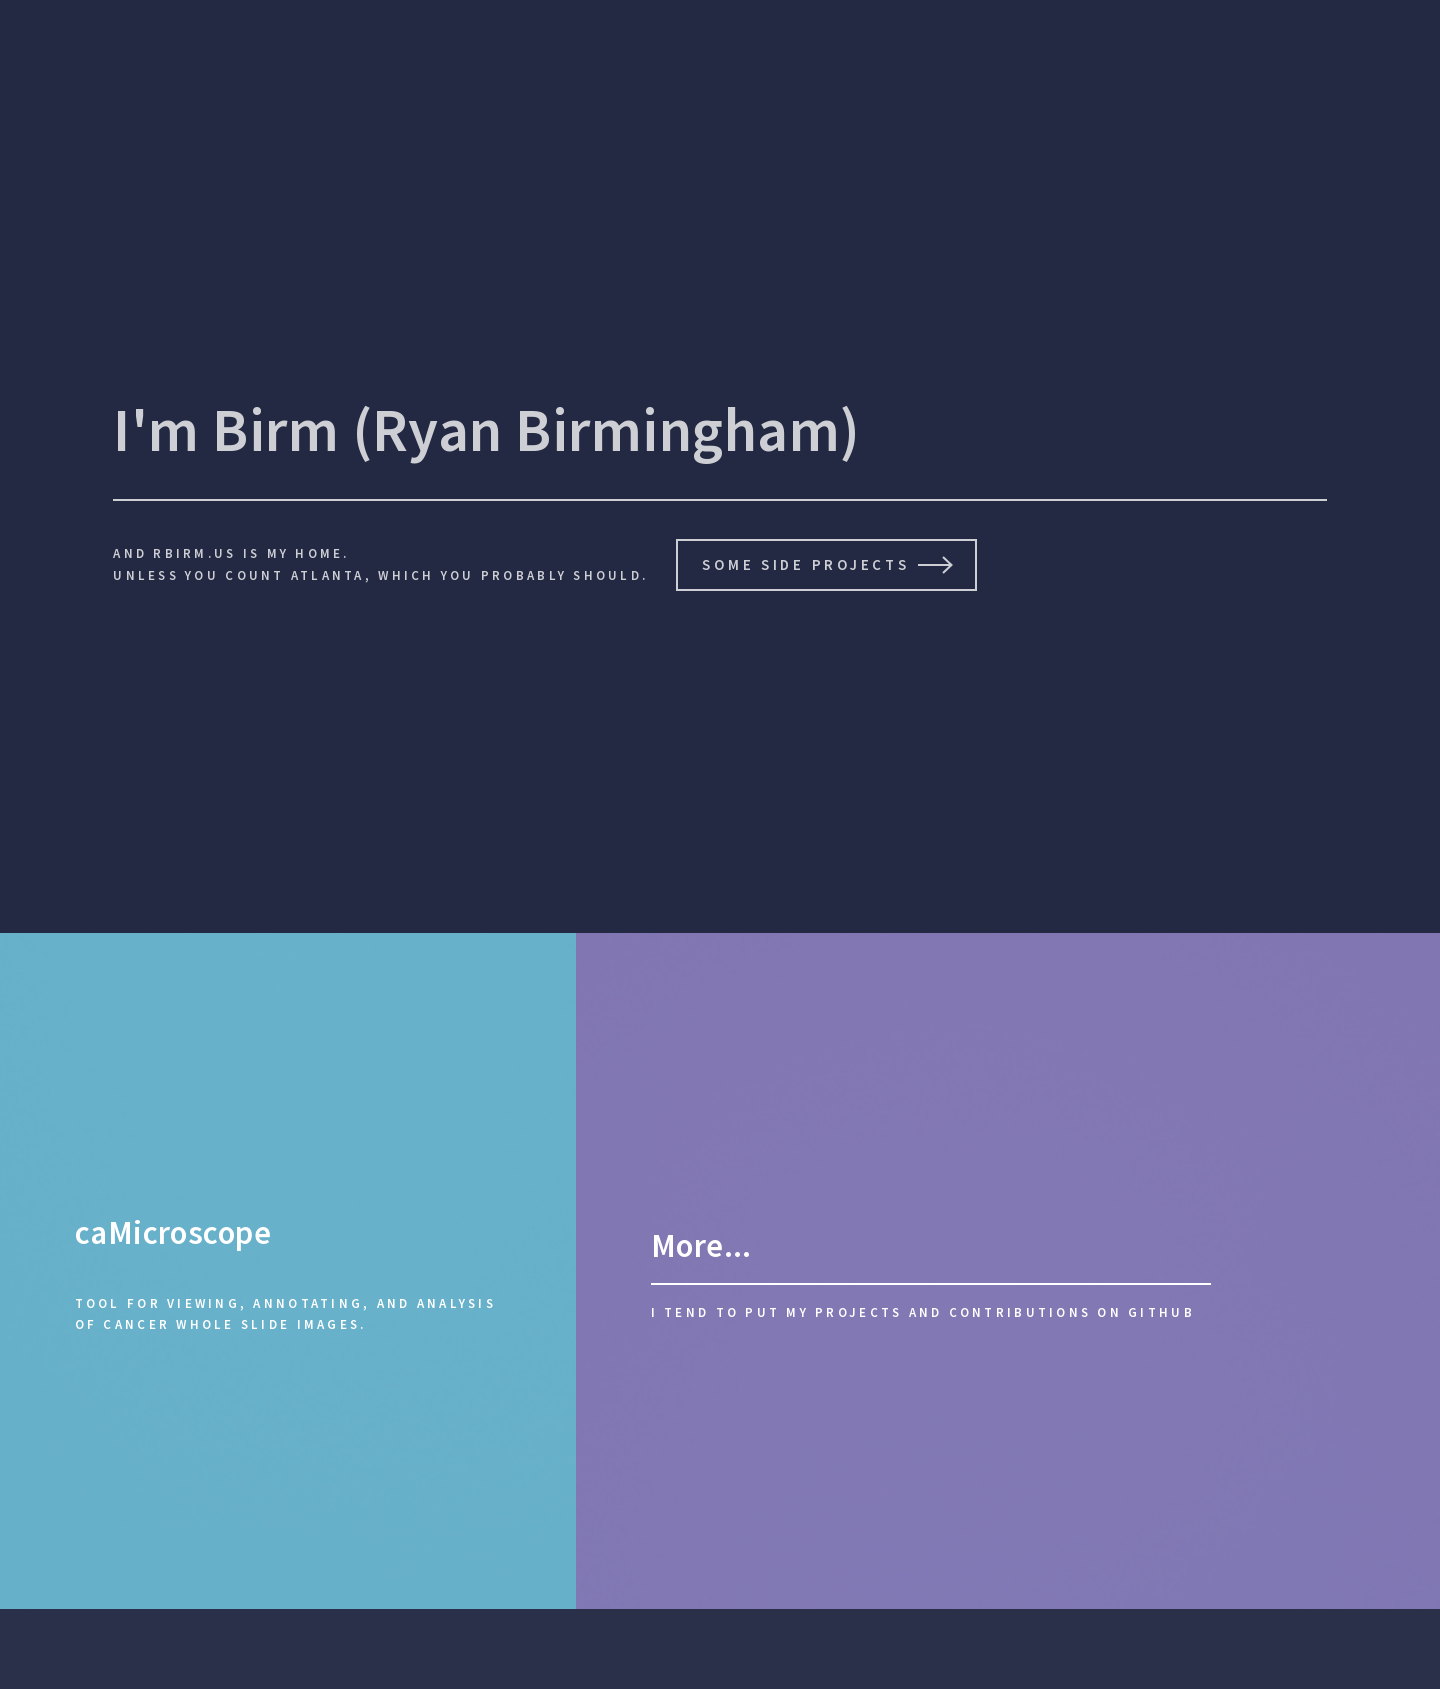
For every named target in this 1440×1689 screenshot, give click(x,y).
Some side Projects (805, 564)
